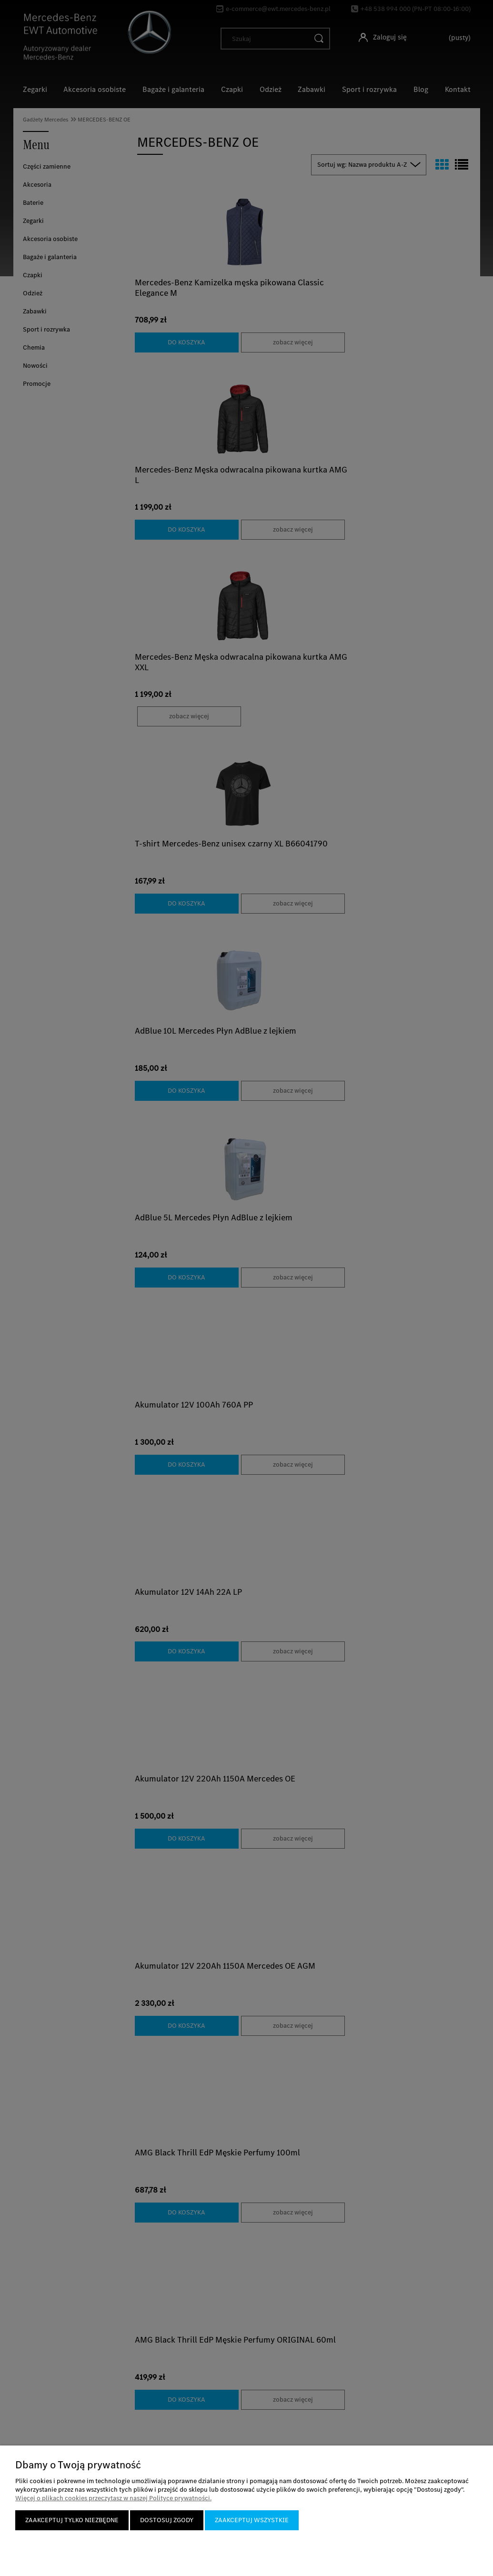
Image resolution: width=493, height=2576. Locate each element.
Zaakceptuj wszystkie (252, 2520)
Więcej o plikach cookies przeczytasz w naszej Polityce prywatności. (113, 2498)
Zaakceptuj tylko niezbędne (72, 2520)
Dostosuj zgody (166, 2520)
